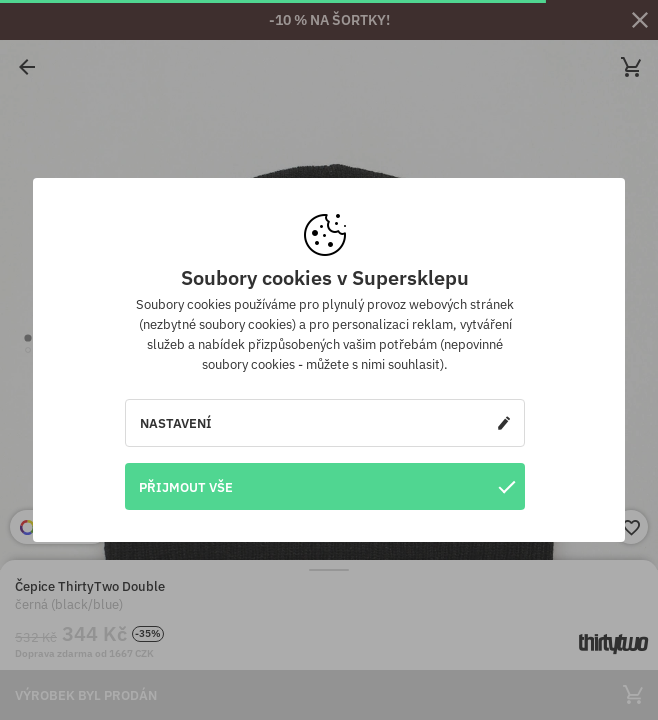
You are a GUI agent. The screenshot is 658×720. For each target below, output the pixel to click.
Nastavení (325, 423)
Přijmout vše (327, 486)
